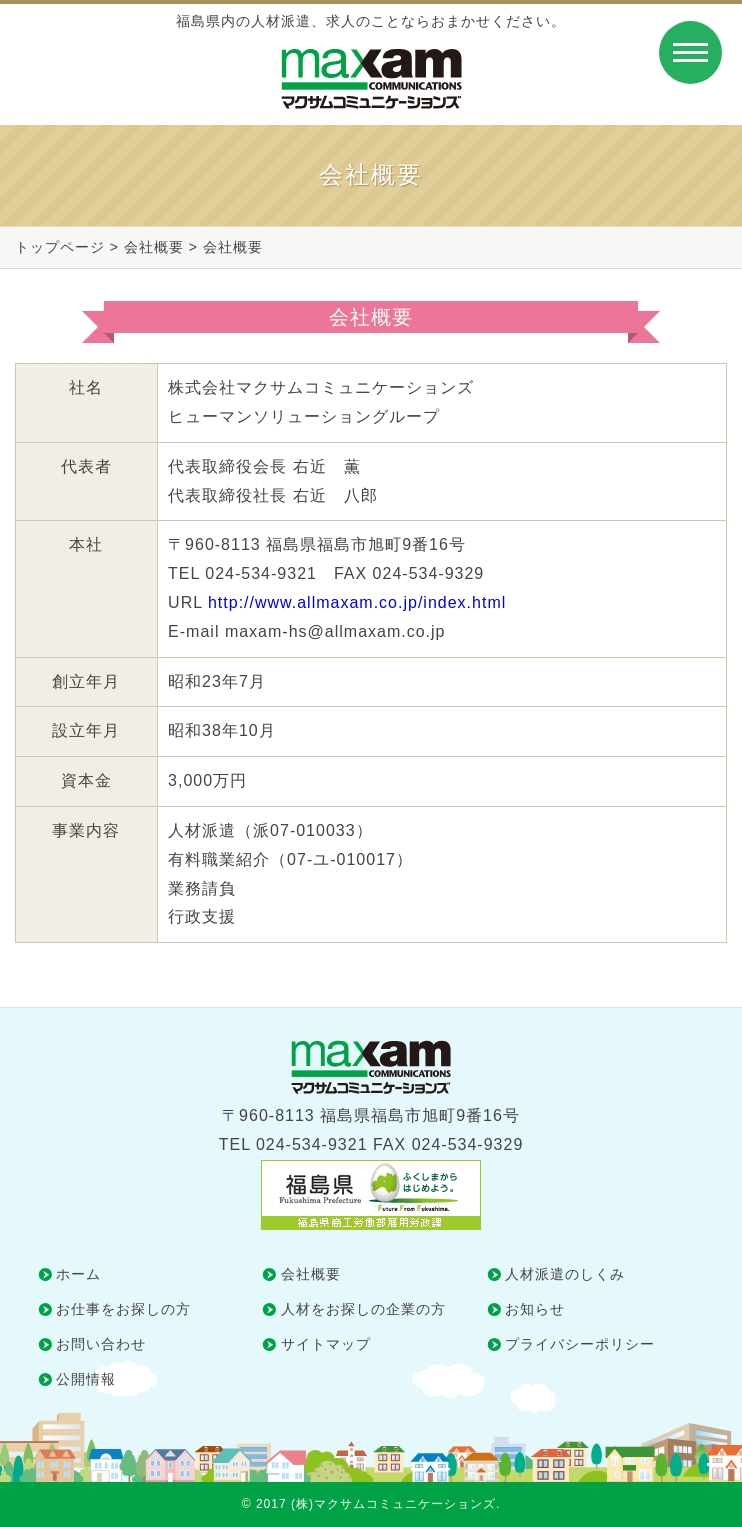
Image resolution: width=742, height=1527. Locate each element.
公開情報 (86, 1379)
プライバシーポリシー (580, 1344)
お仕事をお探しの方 (123, 1309)
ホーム (78, 1274)
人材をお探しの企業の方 (363, 1309)
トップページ (60, 247)
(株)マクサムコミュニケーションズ (393, 1504)
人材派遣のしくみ (565, 1274)
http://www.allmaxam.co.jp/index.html (357, 602)
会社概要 (154, 247)
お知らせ (535, 1309)
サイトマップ (326, 1344)
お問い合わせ (101, 1344)
